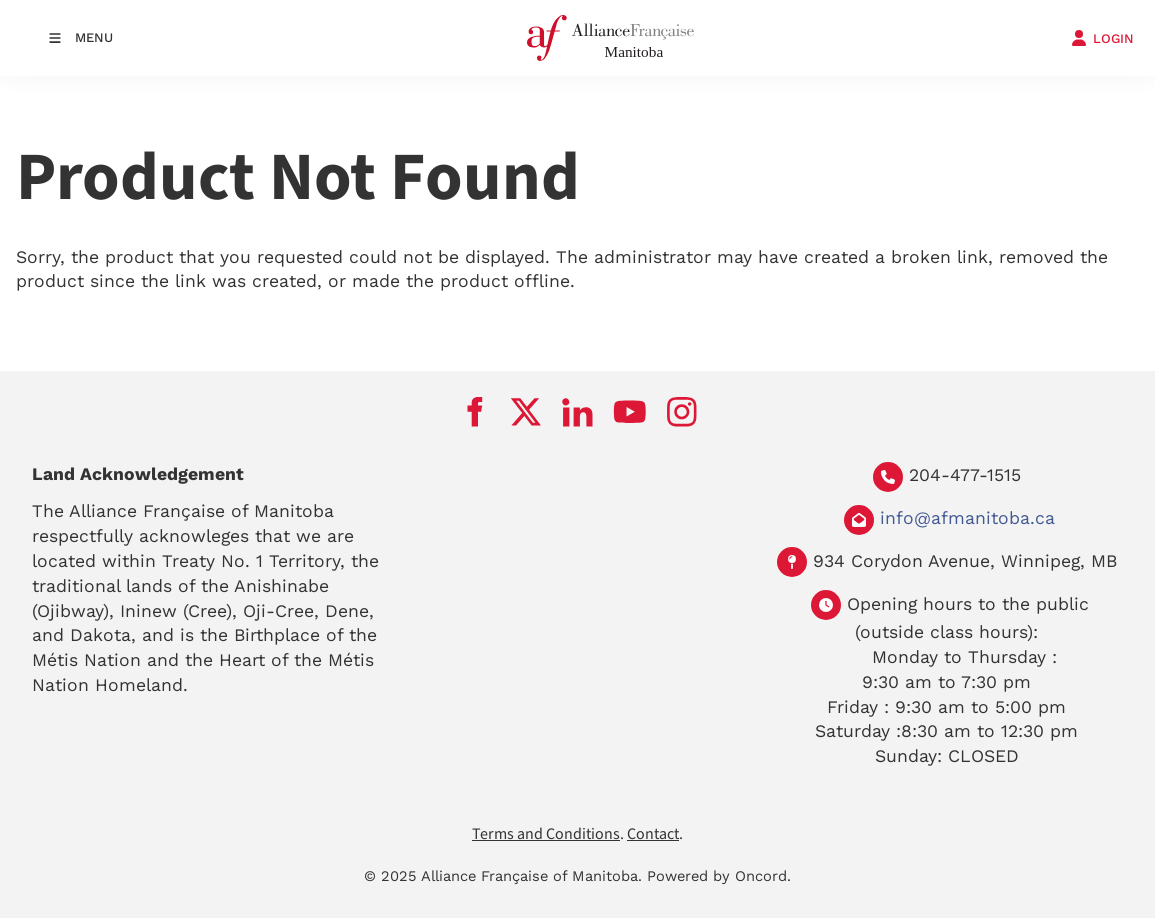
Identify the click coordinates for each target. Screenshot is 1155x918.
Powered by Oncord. (719, 876)
